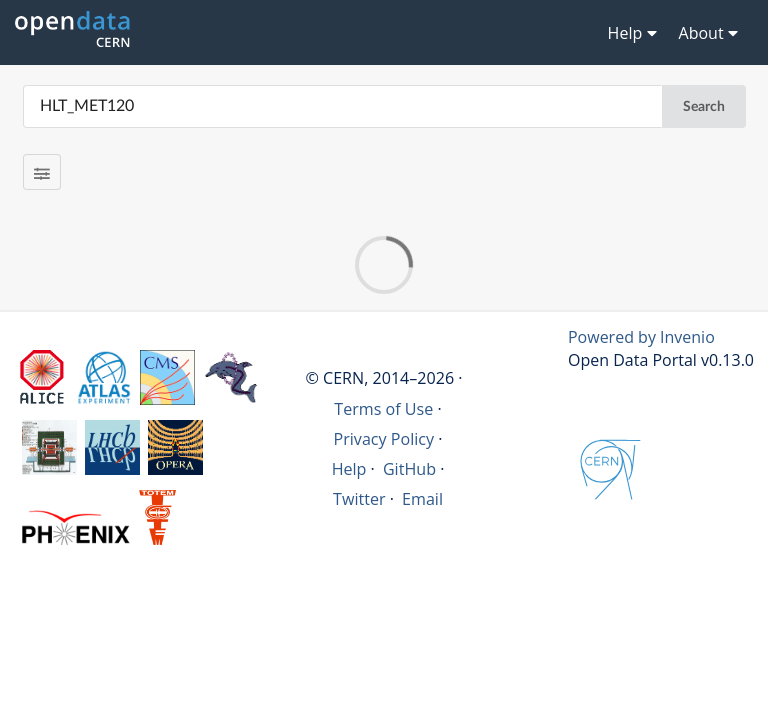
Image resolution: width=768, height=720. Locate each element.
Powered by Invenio (641, 337)
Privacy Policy (384, 439)
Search (704, 107)
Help (349, 469)
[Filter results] (42, 172)
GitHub (409, 469)
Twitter (359, 499)
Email (422, 499)
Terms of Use (383, 409)
